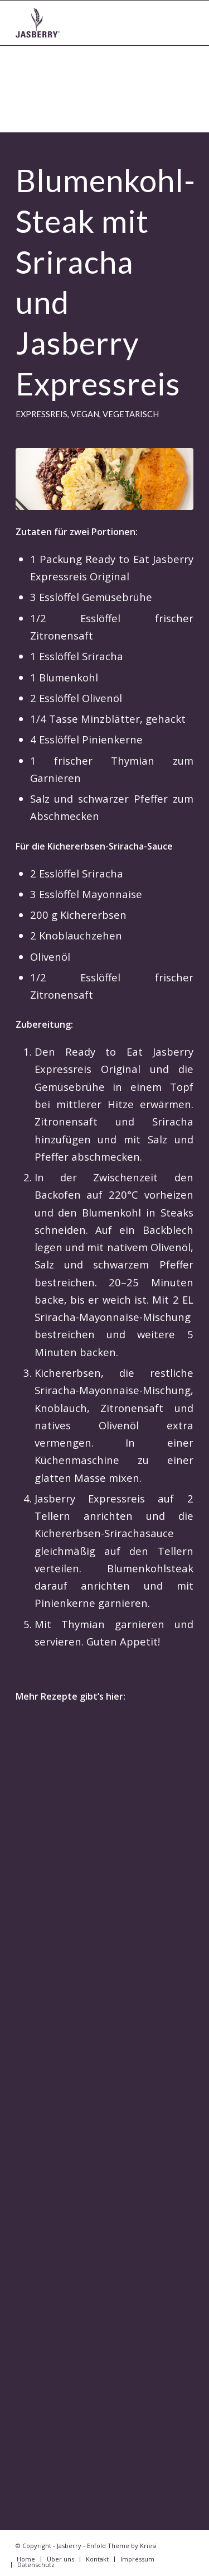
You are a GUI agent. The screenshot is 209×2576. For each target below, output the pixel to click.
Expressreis (41, 414)
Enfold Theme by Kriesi (122, 2545)
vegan (85, 414)
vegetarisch (131, 414)
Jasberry (69, 2545)
